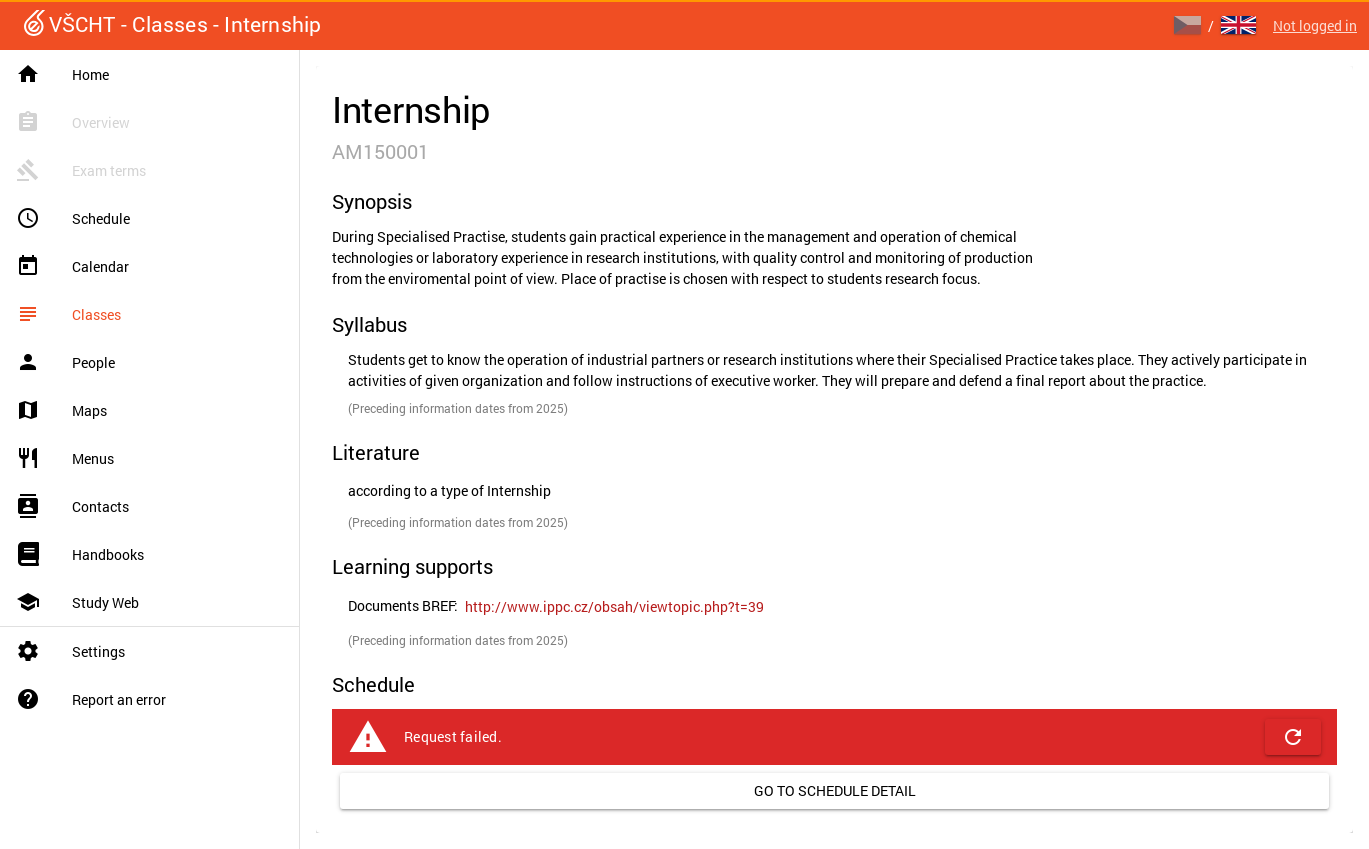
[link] (614, 607)
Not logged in (1315, 25)
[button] (1293, 737)
